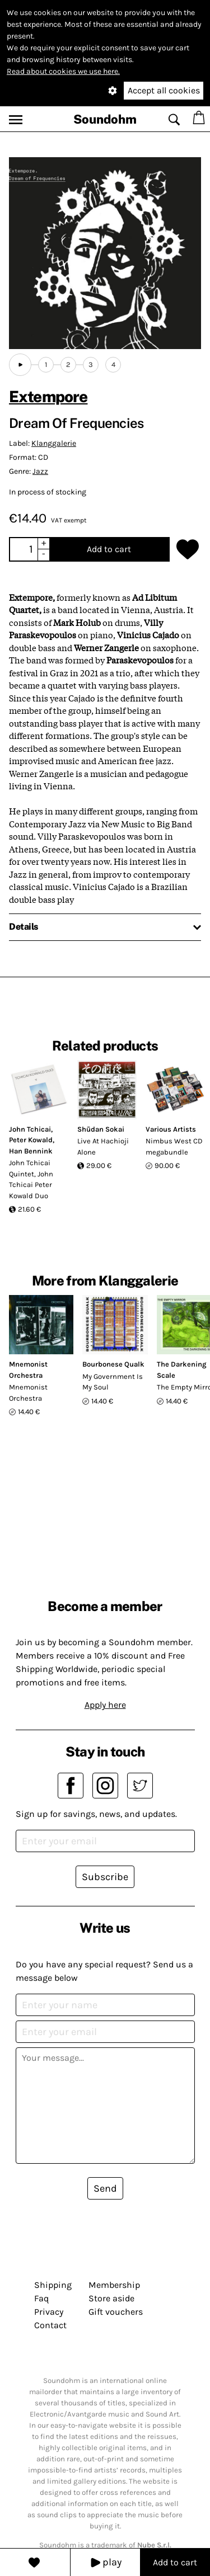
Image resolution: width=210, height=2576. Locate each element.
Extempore (48, 396)
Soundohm (105, 119)
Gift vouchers (115, 2311)
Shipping (53, 2285)
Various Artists (171, 1129)
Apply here (105, 1704)
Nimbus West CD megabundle (174, 1146)
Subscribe (105, 1877)
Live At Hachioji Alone (103, 1146)
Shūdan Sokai (100, 1129)
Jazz (40, 471)
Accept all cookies (164, 90)
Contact (50, 2325)
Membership (114, 2285)
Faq (41, 2298)
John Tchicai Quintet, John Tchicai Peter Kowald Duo (31, 1179)
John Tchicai (30, 1129)
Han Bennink (31, 1151)
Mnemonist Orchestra (28, 1392)
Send (105, 2188)
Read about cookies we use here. (63, 71)
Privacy (48, 2311)
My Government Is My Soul (112, 1382)
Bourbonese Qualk (113, 1364)
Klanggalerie (53, 443)
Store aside (111, 2298)
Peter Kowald (31, 1140)
